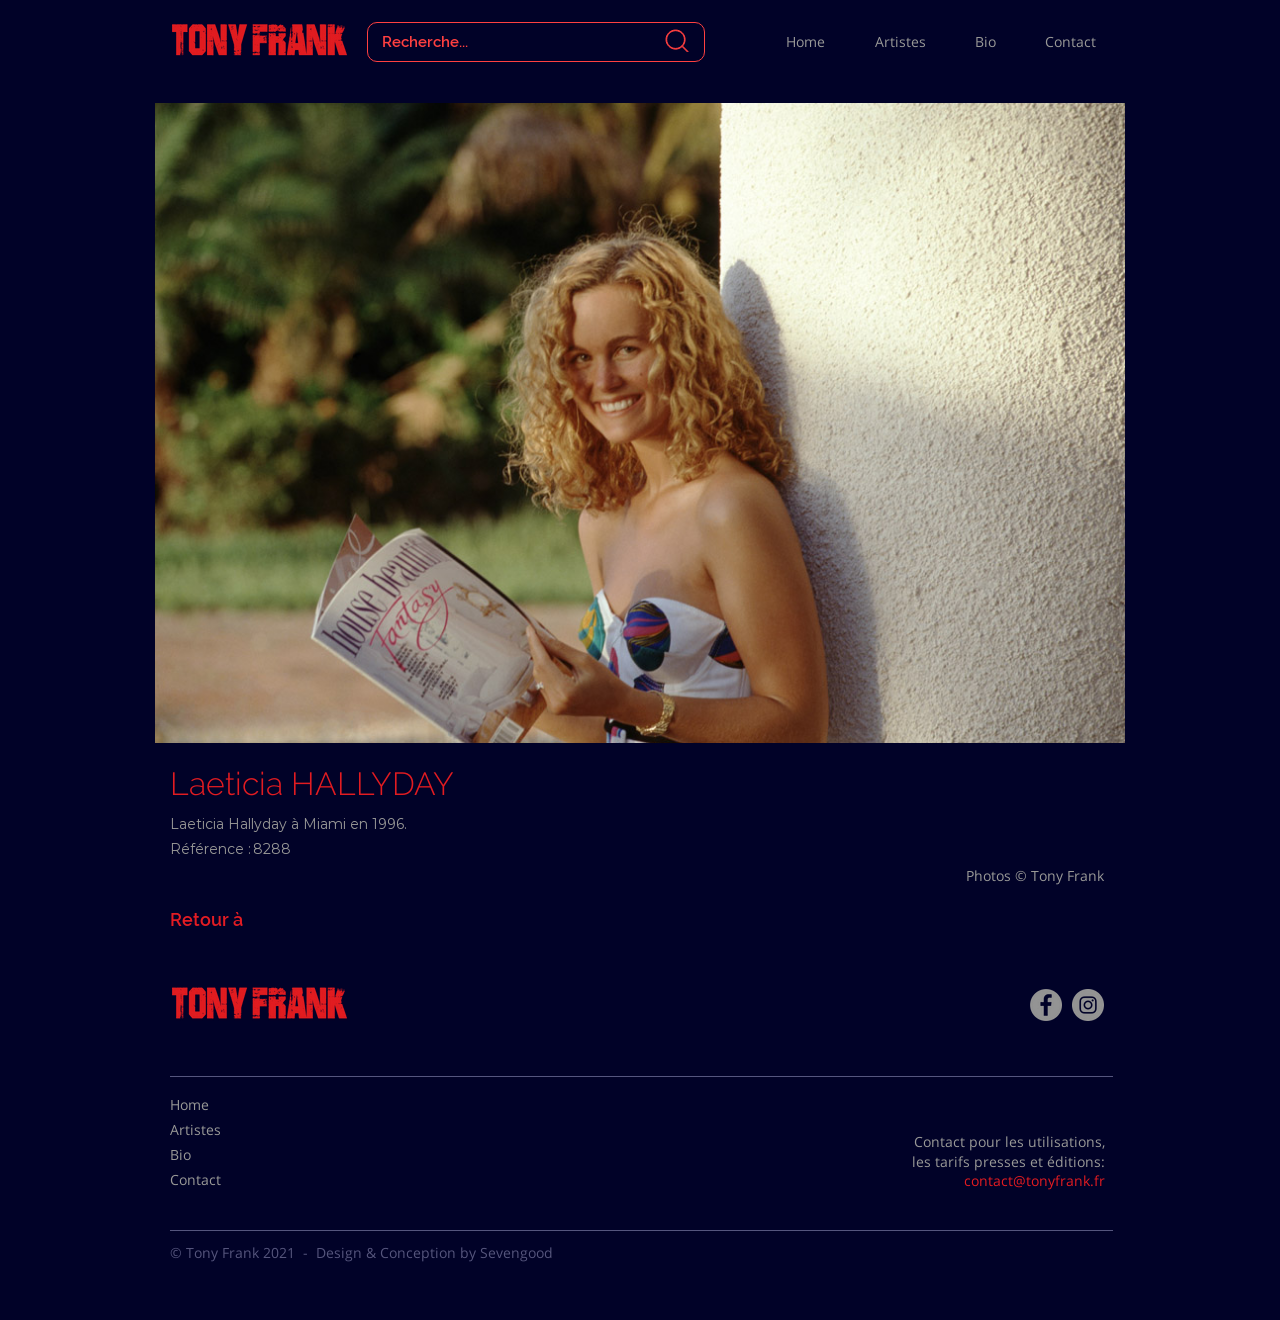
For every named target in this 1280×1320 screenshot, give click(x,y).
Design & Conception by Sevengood (434, 1252)
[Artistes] (220, 1130)
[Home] (220, 1105)
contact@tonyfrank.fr (1034, 1180)
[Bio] (220, 1155)
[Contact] (220, 1180)
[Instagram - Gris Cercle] (1088, 1005)
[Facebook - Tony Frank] (1046, 1005)
